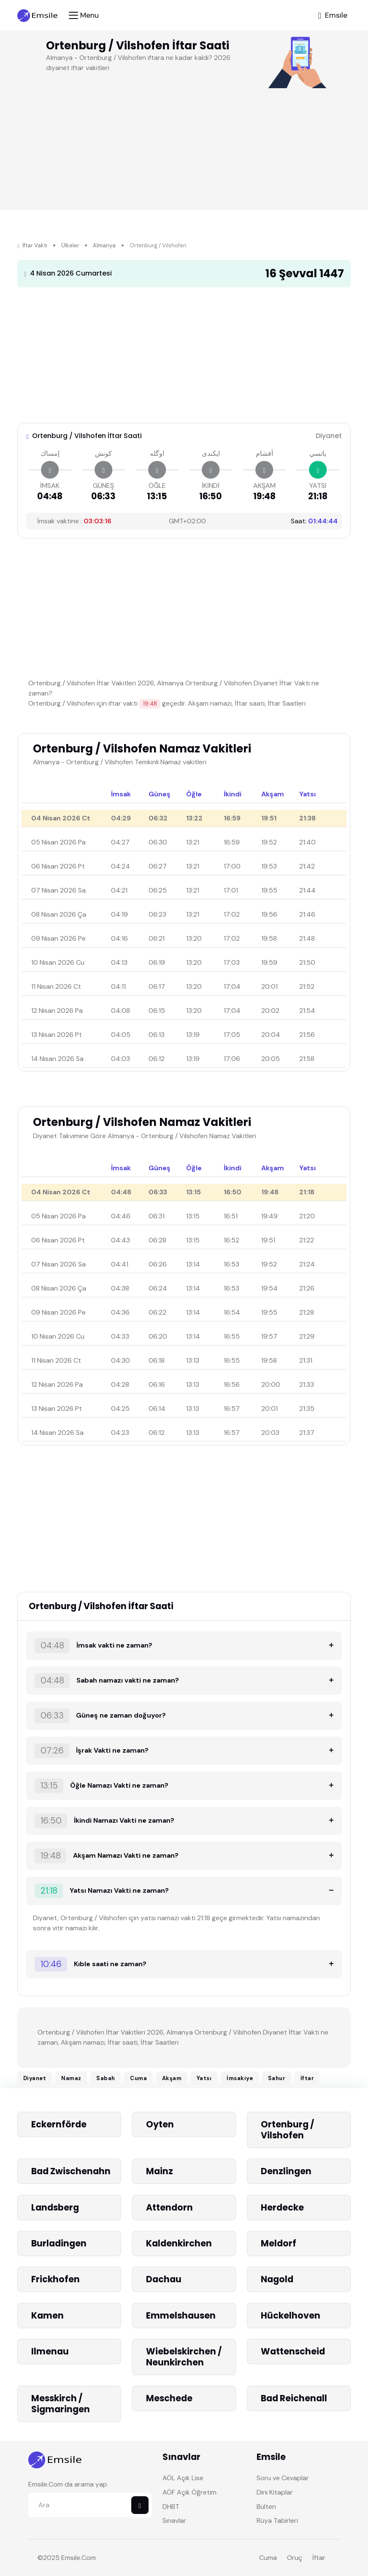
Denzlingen (286, 2171)
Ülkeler (70, 245)
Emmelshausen (181, 2315)
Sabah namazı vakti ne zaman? (107, 1680)
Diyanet (34, 2078)
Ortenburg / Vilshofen (287, 2129)
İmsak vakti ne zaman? (93, 1645)
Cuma (138, 2078)
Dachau (163, 2279)
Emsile (70, 2557)
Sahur (277, 2078)
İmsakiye (240, 2078)
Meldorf (278, 2243)
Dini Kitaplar (275, 2492)
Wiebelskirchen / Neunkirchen (184, 2356)
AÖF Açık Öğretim (189, 2492)
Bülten (266, 2506)
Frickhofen (55, 2279)
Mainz (159, 2171)
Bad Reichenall (294, 2398)
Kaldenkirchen (179, 2243)
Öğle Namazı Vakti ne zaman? (101, 1785)
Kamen (47, 2315)
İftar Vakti (32, 245)
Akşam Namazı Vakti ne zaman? (107, 1855)
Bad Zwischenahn (71, 2171)
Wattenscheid (293, 2351)
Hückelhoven (291, 2315)
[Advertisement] (179, 353)
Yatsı (204, 2078)
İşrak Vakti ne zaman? (92, 1750)
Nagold (277, 2279)
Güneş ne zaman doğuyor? (100, 1715)
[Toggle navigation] (83, 15)
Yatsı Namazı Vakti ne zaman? (102, 1890)
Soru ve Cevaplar (283, 2477)
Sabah (105, 2078)
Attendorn (169, 2207)
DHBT (170, 2506)
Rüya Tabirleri (277, 2520)
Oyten (160, 2124)
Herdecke (282, 2207)
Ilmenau (50, 2351)
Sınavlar (174, 2520)
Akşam (172, 2078)
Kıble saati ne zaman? (90, 1964)
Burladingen (59, 2243)
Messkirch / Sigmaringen (60, 2403)
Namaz (71, 2078)
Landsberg (55, 2207)
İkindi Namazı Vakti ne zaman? (104, 1820)
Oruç (294, 2557)
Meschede (169, 2398)
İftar (307, 2078)
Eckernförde (59, 2124)
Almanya (104, 245)
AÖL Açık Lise (182, 2477)
